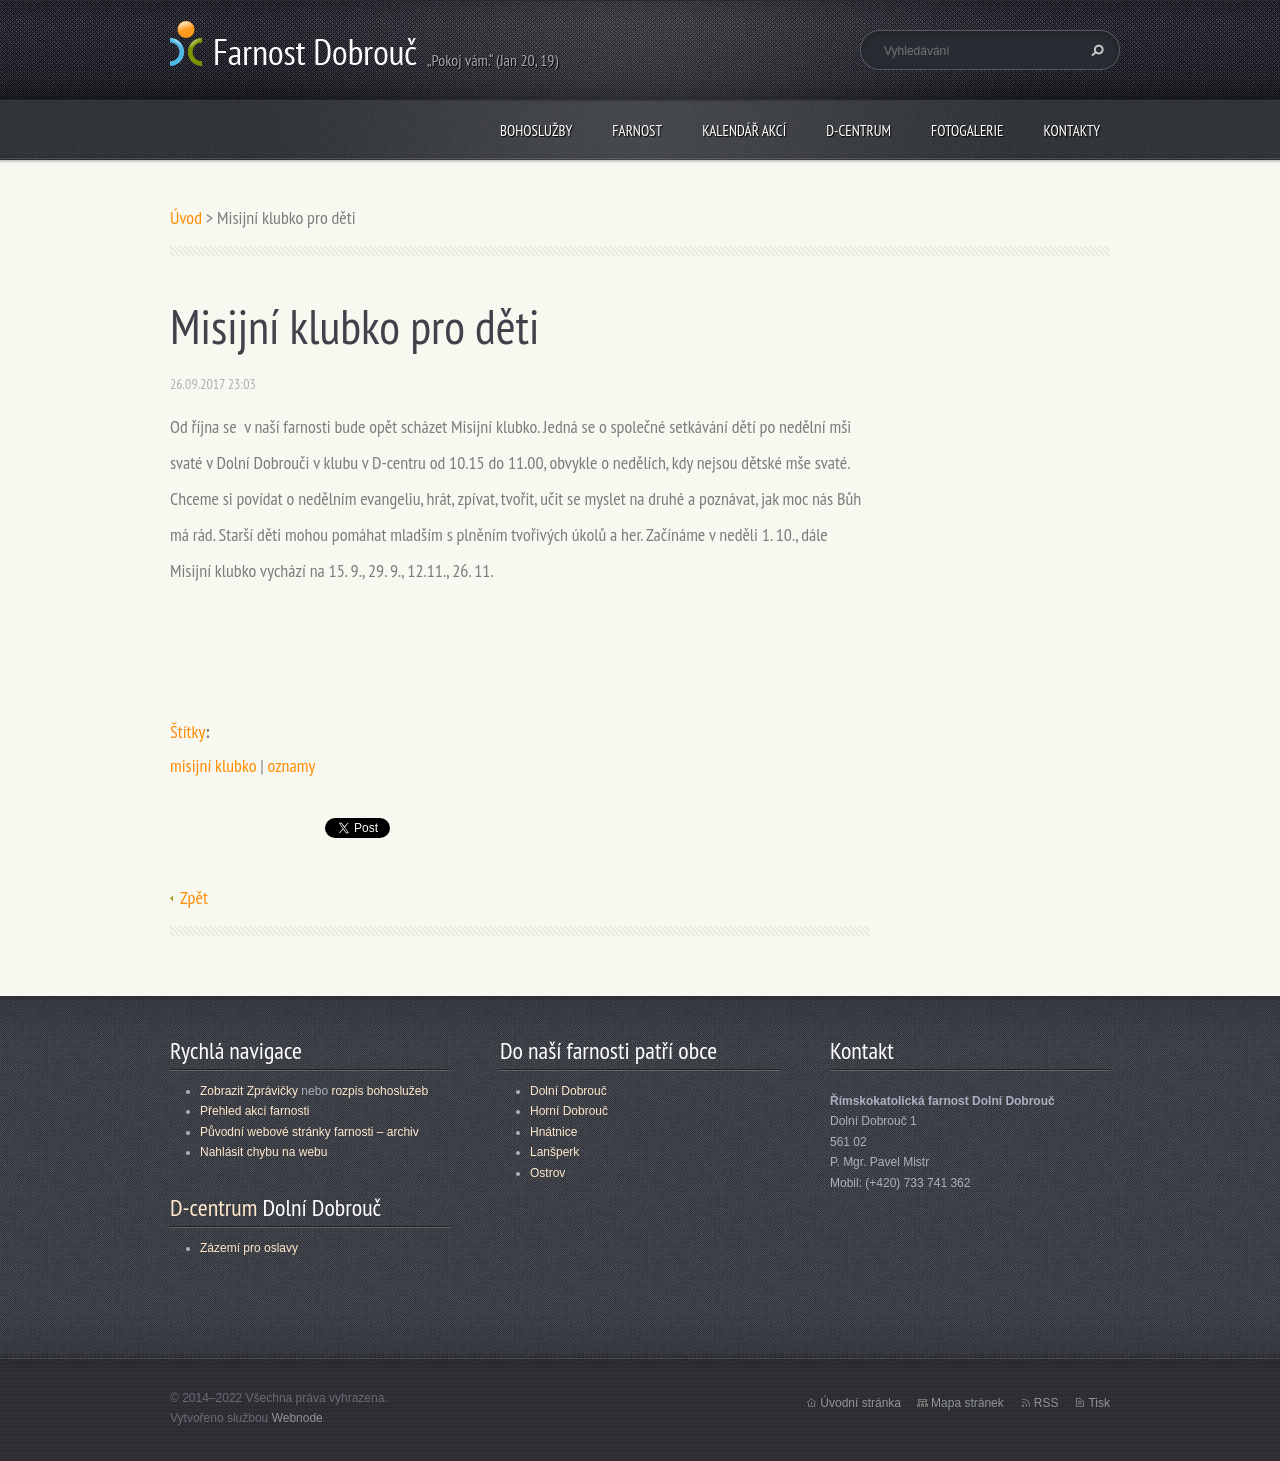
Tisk (1099, 1403)
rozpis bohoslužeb (379, 1091)
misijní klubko (213, 765)
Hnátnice (553, 1132)
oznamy (292, 765)
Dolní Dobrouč (568, 1091)
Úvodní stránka (860, 1403)
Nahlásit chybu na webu (263, 1152)
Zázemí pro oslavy (249, 1248)
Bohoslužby (536, 130)
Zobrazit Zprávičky (249, 1091)
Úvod (186, 217)
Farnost (637, 130)
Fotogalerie (967, 130)
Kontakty (1071, 130)
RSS (1046, 1403)
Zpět (194, 897)
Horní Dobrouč (569, 1111)
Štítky (187, 731)
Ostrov (547, 1173)
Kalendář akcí (744, 130)
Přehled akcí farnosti (254, 1111)
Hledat (1095, 50)
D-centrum (858, 130)
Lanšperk (554, 1152)
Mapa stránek (967, 1403)
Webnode (297, 1418)
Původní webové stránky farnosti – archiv (309, 1132)
